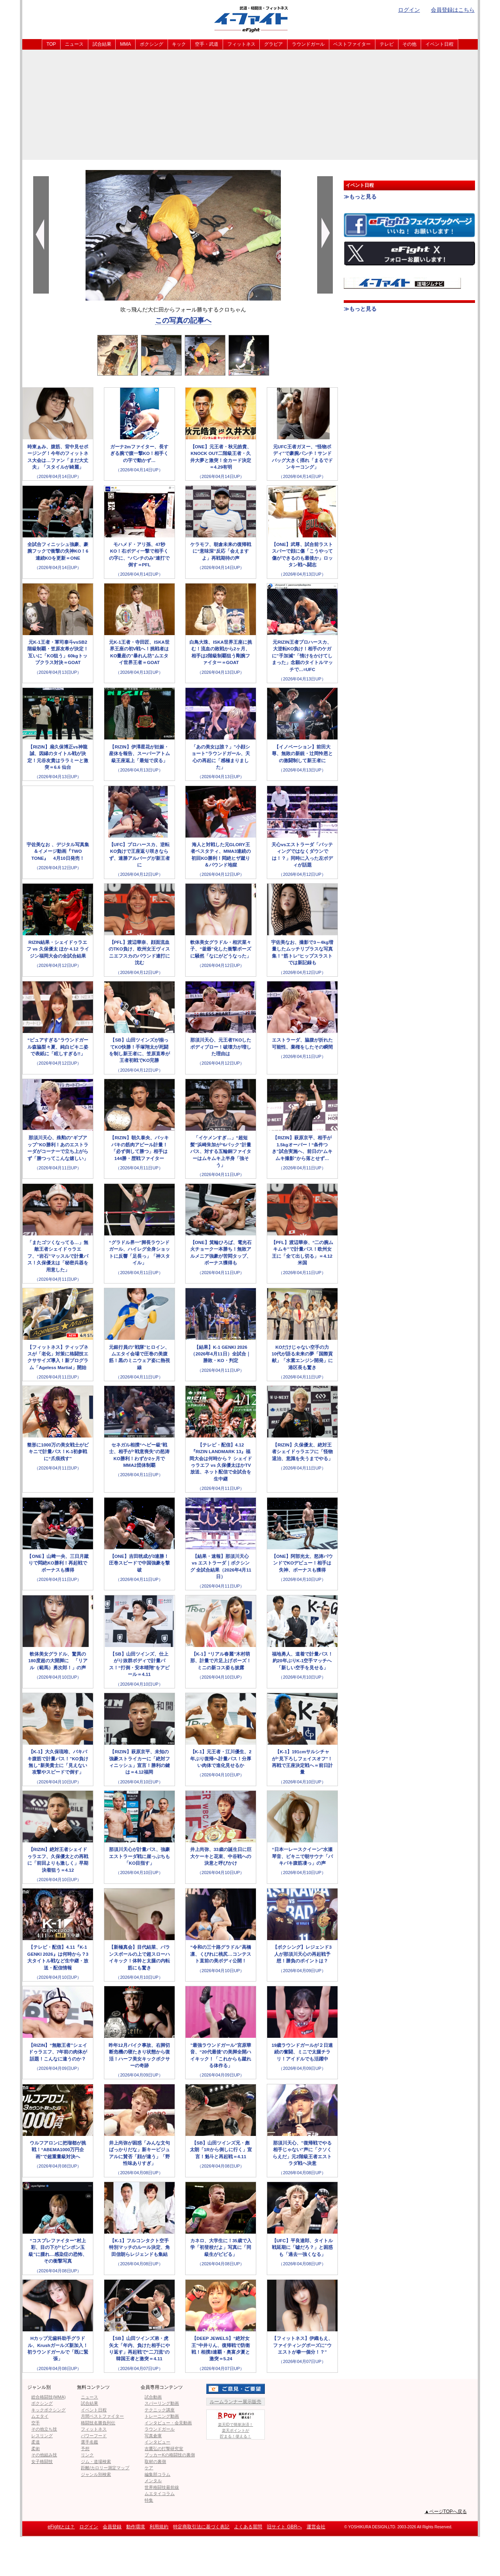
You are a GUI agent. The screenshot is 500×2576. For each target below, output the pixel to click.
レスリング (42, 2435)
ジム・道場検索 (96, 2461)
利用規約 (159, 2526)
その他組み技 (44, 2454)
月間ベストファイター (102, 2416)
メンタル (153, 2480)
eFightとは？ (61, 2526)
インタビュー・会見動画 (168, 2422)
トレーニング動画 (162, 2416)
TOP (51, 44)
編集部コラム (157, 2474)
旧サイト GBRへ (284, 2526)
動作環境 (135, 2526)
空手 (35, 2422)
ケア (149, 2467)
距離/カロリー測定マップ (105, 2467)
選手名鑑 (89, 2442)
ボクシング (151, 44)
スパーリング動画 (162, 2403)
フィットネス (241, 44)
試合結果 (102, 44)
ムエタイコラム (160, 2493)
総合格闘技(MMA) (48, 2397)
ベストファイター (352, 44)
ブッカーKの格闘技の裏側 (170, 2454)
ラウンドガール (308, 44)
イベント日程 (439, 44)
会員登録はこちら (453, 10)
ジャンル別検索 (96, 2474)
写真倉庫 (153, 2435)
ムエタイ (39, 2416)
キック (179, 44)
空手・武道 (206, 44)
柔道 (35, 2442)
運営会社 (316, 2526)
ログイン (409, 10)
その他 (409, 44)
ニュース (74, 44)
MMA (125, 44)
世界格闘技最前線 (162, 2487)
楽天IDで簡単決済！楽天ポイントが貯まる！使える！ (235, 2424)
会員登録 (112, 2526)
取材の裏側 (155, 2461)
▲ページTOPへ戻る (446, 2511)
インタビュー (157, 2442)
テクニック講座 (160, 2410)
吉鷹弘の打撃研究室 (164, 2448)
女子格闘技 (42, 2461)
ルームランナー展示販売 (235, 2401)
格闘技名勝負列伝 (98, 2422)
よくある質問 (248, 2526)
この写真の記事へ (183, 320)
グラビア (273, 44)
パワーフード (94, 2435)
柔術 (35, 2448)
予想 (85, 2448)
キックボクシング (48, 2410)
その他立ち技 (44, 2429)
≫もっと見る (360, 196)
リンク (87, 2454)
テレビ (387, 44)
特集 (149, 2500)
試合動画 (153, 2397)
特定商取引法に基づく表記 (201, 2526)
